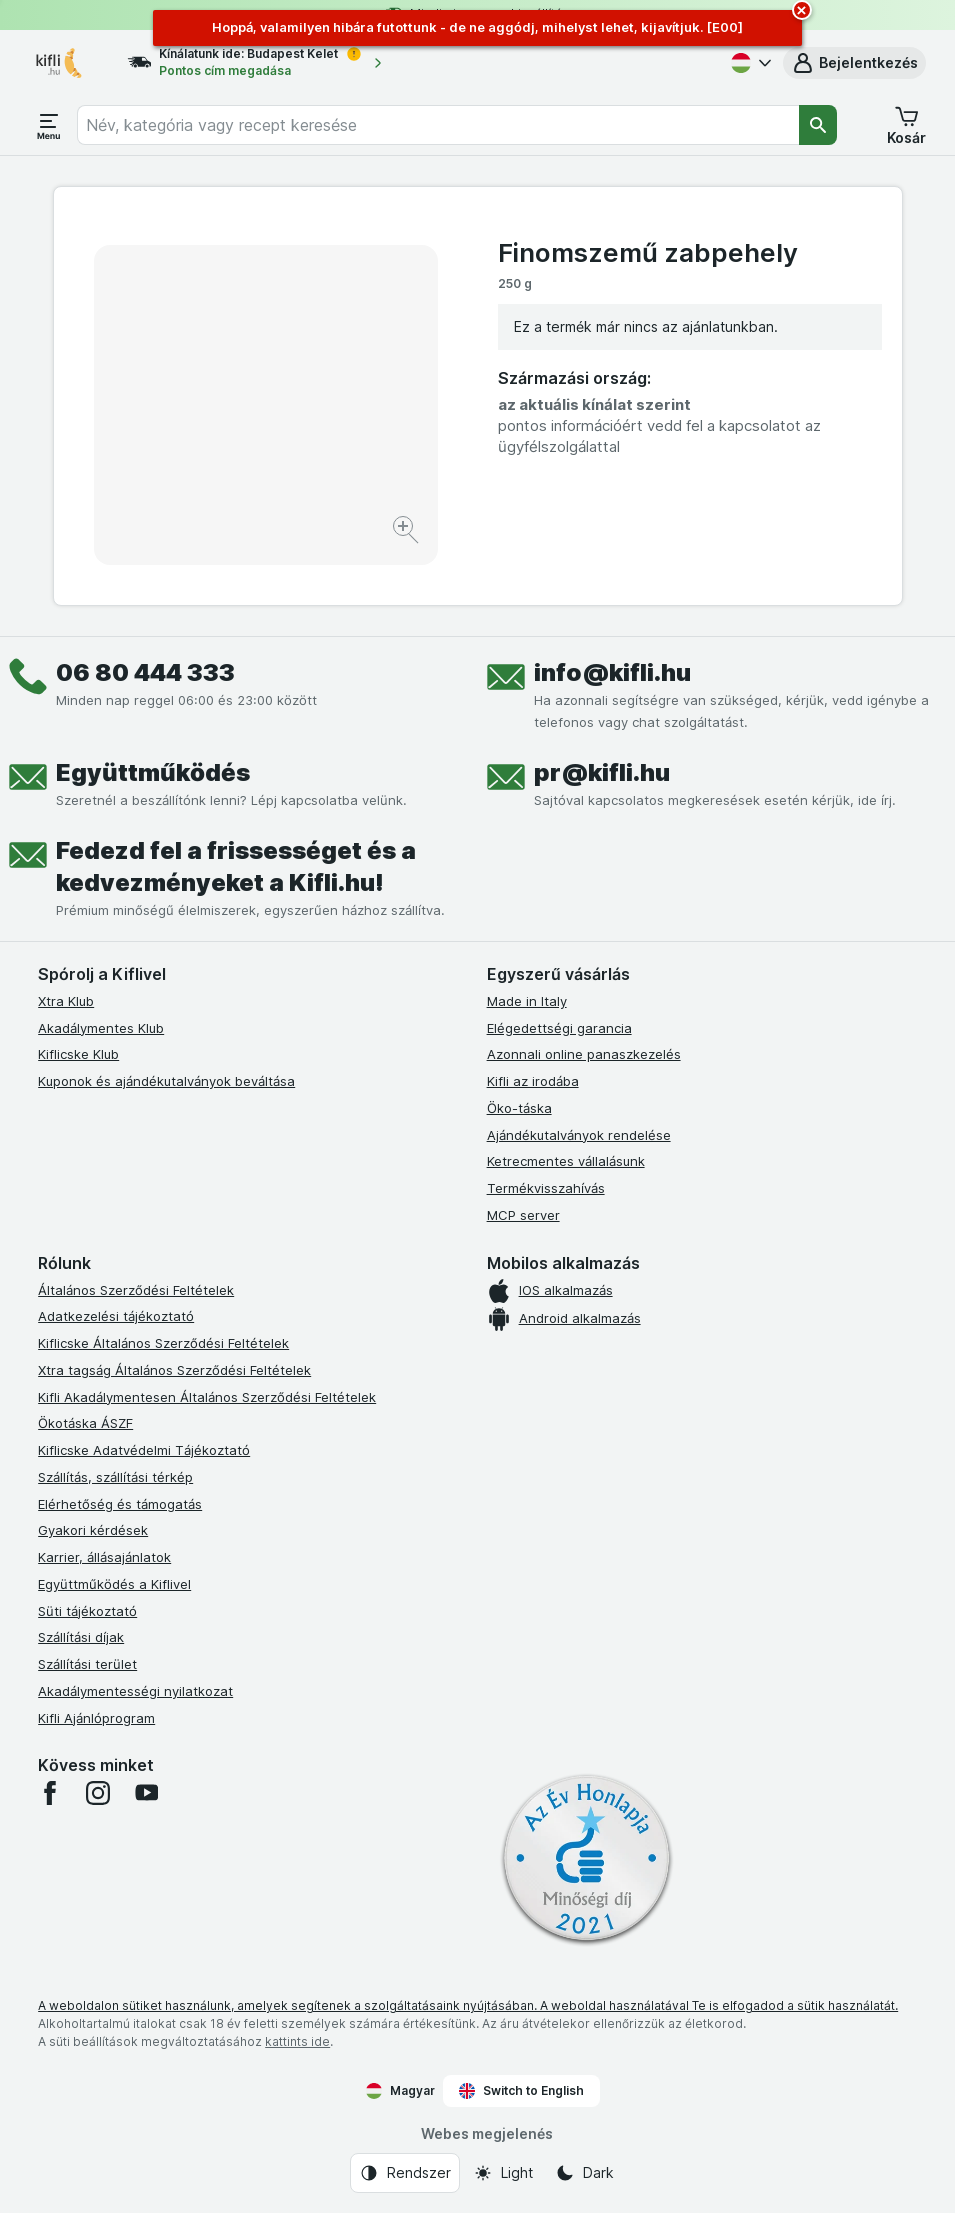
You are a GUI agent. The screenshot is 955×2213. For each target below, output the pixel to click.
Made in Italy (527, 1001)
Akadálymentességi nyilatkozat (135, 1691)
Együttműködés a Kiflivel (114, 1584)
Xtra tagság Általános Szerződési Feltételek (174, 1370)
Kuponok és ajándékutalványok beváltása (166, 1081)
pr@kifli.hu (602, 772)
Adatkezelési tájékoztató (116, 1316)
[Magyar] (749, 63)
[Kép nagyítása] (407, 532)
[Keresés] (818, 125)
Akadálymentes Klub (101, 1028)
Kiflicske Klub (78, 1054)
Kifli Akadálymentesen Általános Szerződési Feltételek (207, 1397)
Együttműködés (153, 772)
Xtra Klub (66, 1001)
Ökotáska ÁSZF (85, 1423)
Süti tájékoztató (87, 1611)
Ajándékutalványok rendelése (579, 1135)
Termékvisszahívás (546, 1188)
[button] (854, 63)
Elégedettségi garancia (559, 1028)
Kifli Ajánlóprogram (96, 1718)
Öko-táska (519, 1108)
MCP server (523, 1215)
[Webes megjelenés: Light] (503, 2173)
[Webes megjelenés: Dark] (584, 2173)
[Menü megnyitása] (49, 125)
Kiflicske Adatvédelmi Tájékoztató (144, 1450)
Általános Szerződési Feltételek (136, 1290)
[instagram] (98, 1793)
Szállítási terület (87, 1664)
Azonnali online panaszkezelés (584, 1054)
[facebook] (50, 1793)
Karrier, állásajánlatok (104, 1557)
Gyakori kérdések (93, 1530)
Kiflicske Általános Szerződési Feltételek (163, 1343)
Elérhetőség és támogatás (120, 1504)
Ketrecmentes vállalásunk (566, 1161)
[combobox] (438, 125)
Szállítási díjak (81, 1637)
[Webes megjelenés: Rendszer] (405, 2173)
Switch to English (521, 2091)
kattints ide (297, 2041)
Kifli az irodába (533, 1081)
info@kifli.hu (612, 672)
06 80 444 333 (145, 672)
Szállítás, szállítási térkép (115, 1477)
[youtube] (146, 1793)
